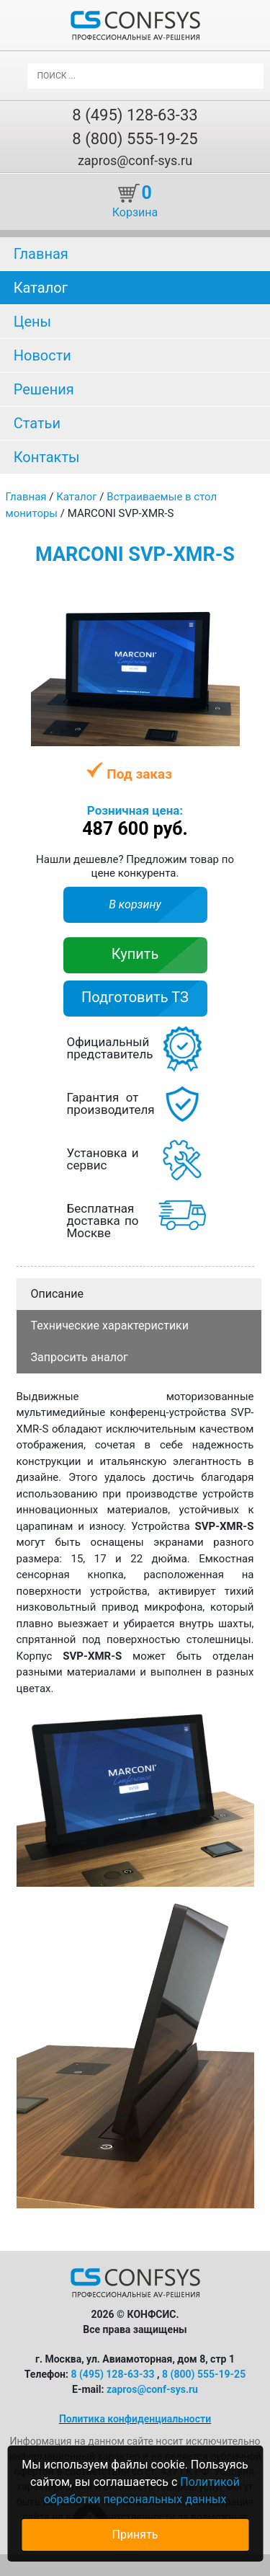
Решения (44, 389)
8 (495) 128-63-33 (134, 115)
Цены (32, 321)
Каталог (41, 287)
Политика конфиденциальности (135, 2419)
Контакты (47, 457)
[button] (226, 602)
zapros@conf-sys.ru (135, 160)
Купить (135, 953)
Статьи (37, 423)
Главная (41, 253)
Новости (42, 355)
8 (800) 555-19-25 (134, 139)
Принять (135, 2534)
